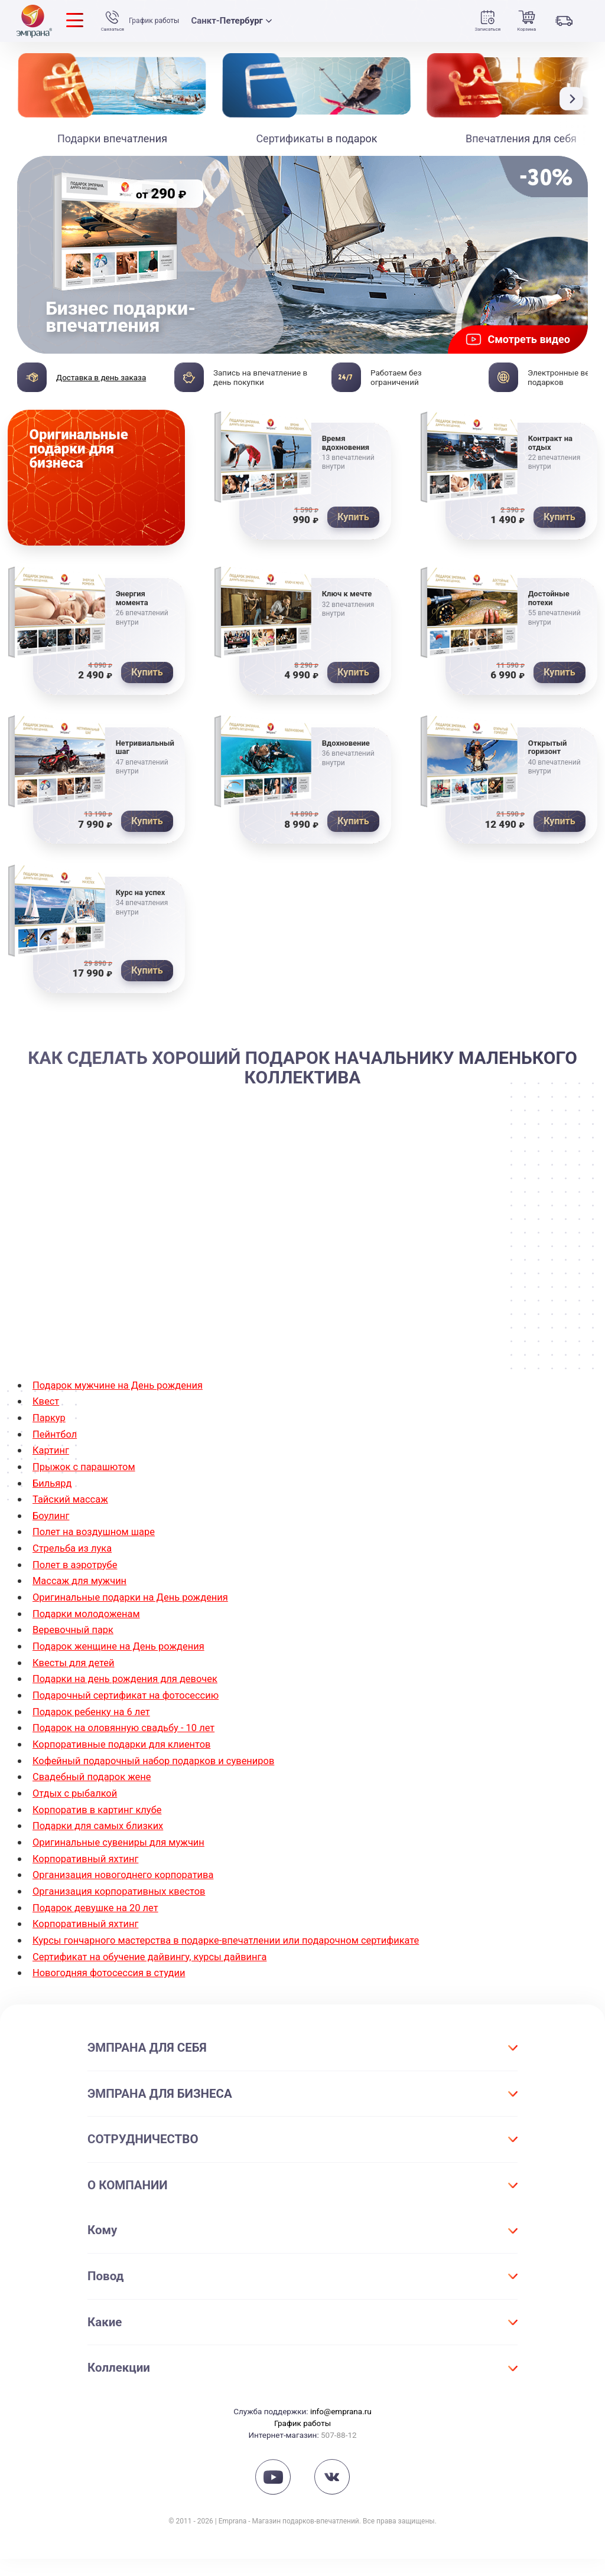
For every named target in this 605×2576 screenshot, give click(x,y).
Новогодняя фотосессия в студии (116, 1990)
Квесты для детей (77, 1687)
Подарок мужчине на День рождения (125, 1416)
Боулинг (52, 1543)
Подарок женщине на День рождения (126, 1671)
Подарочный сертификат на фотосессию (134, 1719)
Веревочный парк (76, 1655)
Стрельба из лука (75, 1575)
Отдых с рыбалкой (78, 1814)
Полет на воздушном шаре (99, 1559)
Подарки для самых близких (103, 1846)
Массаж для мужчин (83, 1607)
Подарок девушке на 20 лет (101, 1926)
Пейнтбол (56, 1464)
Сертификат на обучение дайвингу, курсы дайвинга (160, 1974)
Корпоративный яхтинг (90, 1878)
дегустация (402, 1334)
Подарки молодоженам (91, 1639)
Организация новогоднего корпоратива (131, 1894)
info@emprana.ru (341, 2428)
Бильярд (54, 1512)
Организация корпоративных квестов (127, 1910)
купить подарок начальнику (409, 1151)
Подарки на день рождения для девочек (133, 1703)
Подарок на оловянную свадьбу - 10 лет (132, 1751)
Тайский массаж (73, 1528)
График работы (160, 21)
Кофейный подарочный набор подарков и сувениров (164, 1783)
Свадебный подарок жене (97, 1799)
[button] (574, 99)
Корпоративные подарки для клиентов (129, 1767)
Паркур (50, 1448)
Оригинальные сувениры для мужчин (126, 1862)
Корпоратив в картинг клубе (103, 1830)
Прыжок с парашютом (88, 1496)
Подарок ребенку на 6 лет (96, 1735)
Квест (46, 1432)
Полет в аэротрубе (78, 1591)
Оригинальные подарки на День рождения (139, 1623)
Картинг (52, 1480)
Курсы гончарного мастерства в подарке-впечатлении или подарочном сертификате (244, 1958)
